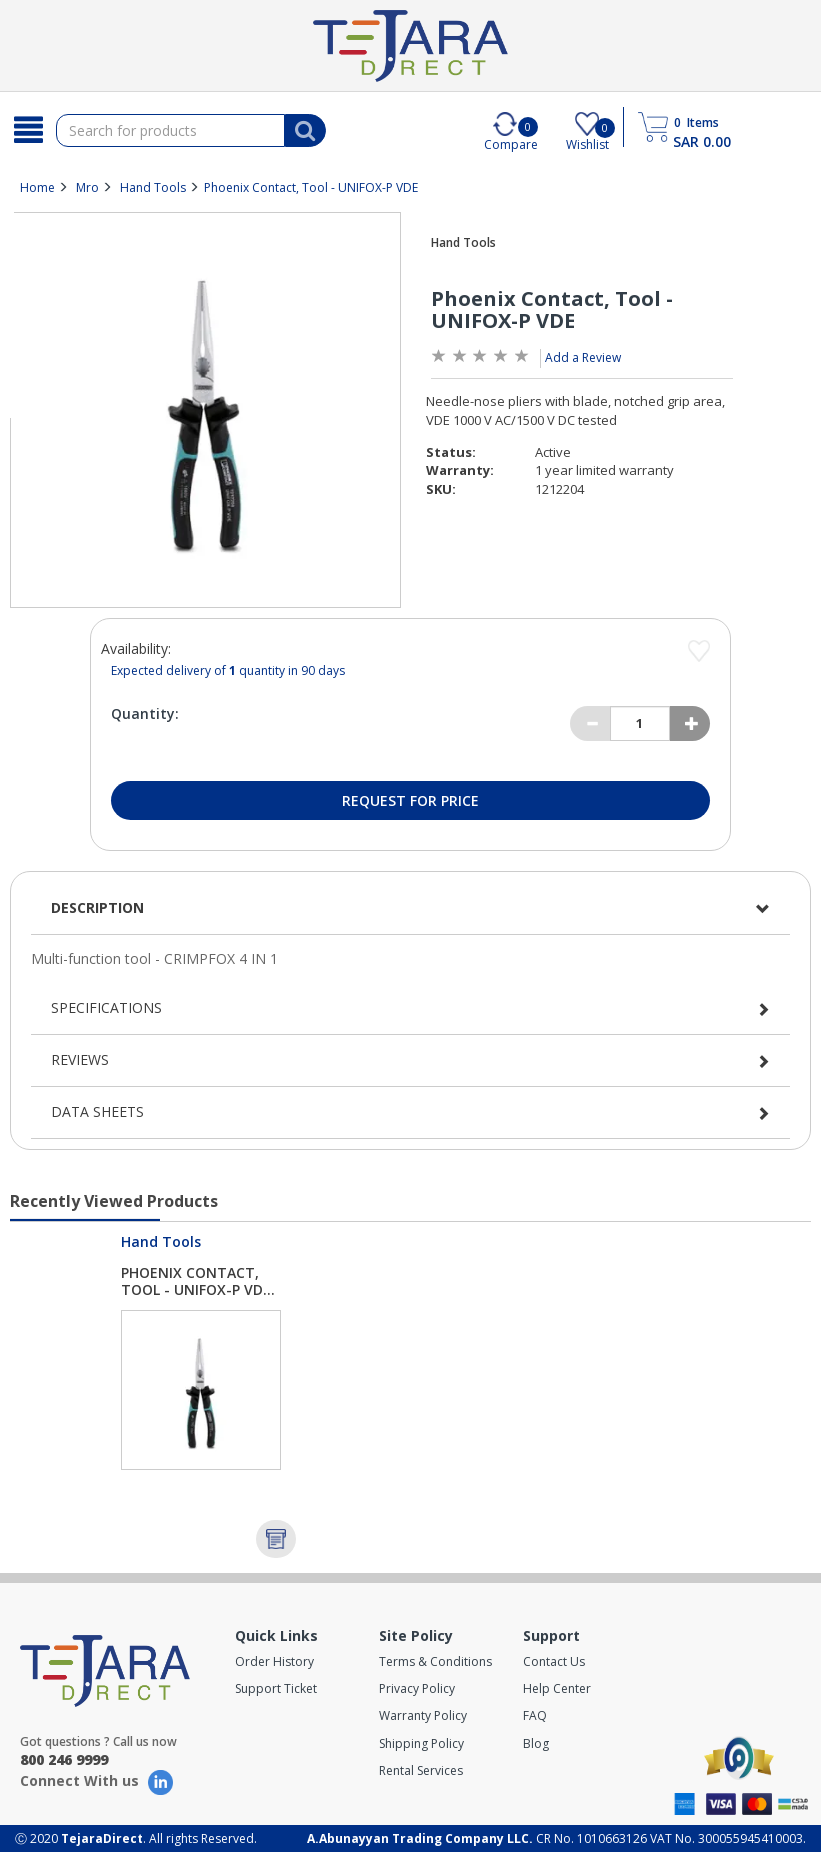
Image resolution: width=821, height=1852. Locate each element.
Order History (274, 1661)
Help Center (557, 1688)
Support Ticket (276, 1688)
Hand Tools (153, 187)
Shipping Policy (421, 1743)
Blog (536, 1743)
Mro (87, 187)
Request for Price (410, 800)
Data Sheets (97, 1111)
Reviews (80, 1059)
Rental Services (421, 1770)
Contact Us (554, 1661)
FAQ (535, 1715)
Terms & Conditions (435, 1661)
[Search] (28, 130)
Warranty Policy (423, 1715)
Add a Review (583, 357)
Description (97, 907)
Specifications (106, 1007)
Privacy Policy (417, 1688)
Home (37, 187)
